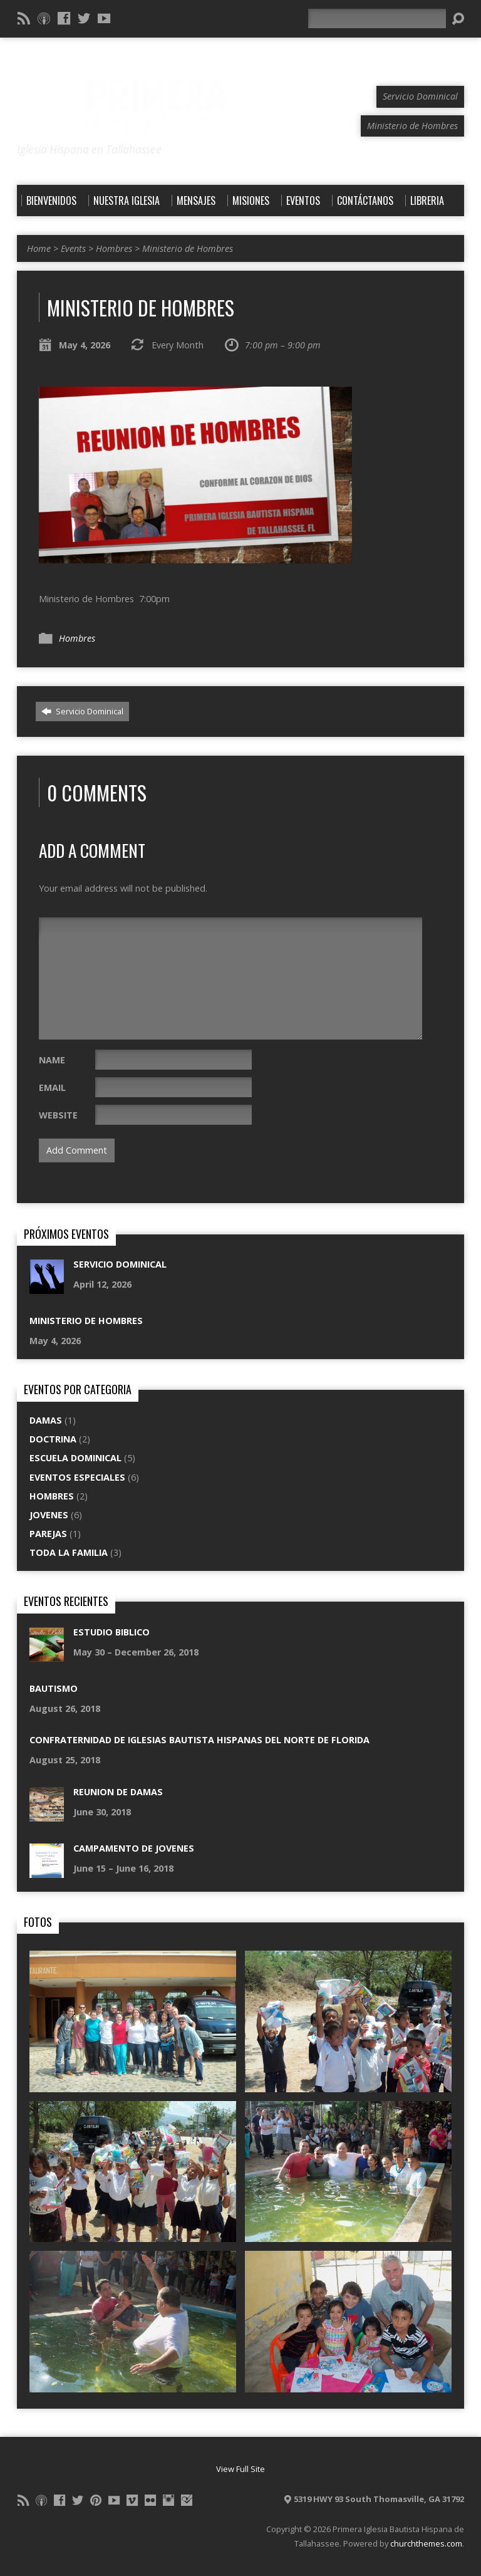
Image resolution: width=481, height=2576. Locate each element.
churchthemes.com (426, 2543)
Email (52, 1087)
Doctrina (52, 1439)
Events (73, 248)
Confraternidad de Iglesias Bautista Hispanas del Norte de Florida (199, 1740)
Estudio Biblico (111, 1632)
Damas (45, 1420)
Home (39, 248)
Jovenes (48, 1515)
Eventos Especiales (77, 1477)
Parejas (48, 1534)
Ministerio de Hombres (187, 248)
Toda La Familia (68, 1552)
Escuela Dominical (75, 1458)
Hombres (114, 248)
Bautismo (53, 1688)
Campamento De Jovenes (133, 1848)
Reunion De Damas (118, 1792)
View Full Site (240, 2468)
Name (52, 1060)
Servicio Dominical (82, 711)
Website (58, 1115)
